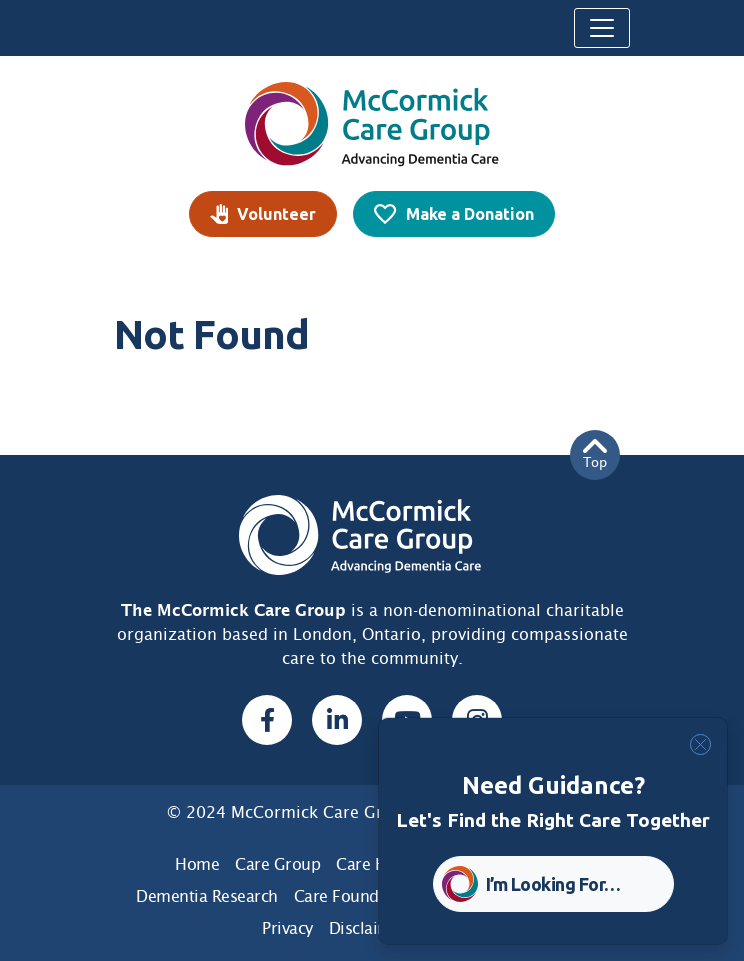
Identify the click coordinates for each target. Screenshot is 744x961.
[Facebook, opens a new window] (267, 720)
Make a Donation (470, 214)
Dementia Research (207, 896)
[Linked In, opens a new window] (337, 720)
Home (197, 864)
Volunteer (276, 214)
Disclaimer (368, 928)
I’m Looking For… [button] (553, 884)
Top (595, 454)
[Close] (700, 744)
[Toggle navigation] (602, 28)
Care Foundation (355, 896)
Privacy (287, 928)
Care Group (277, 864)
